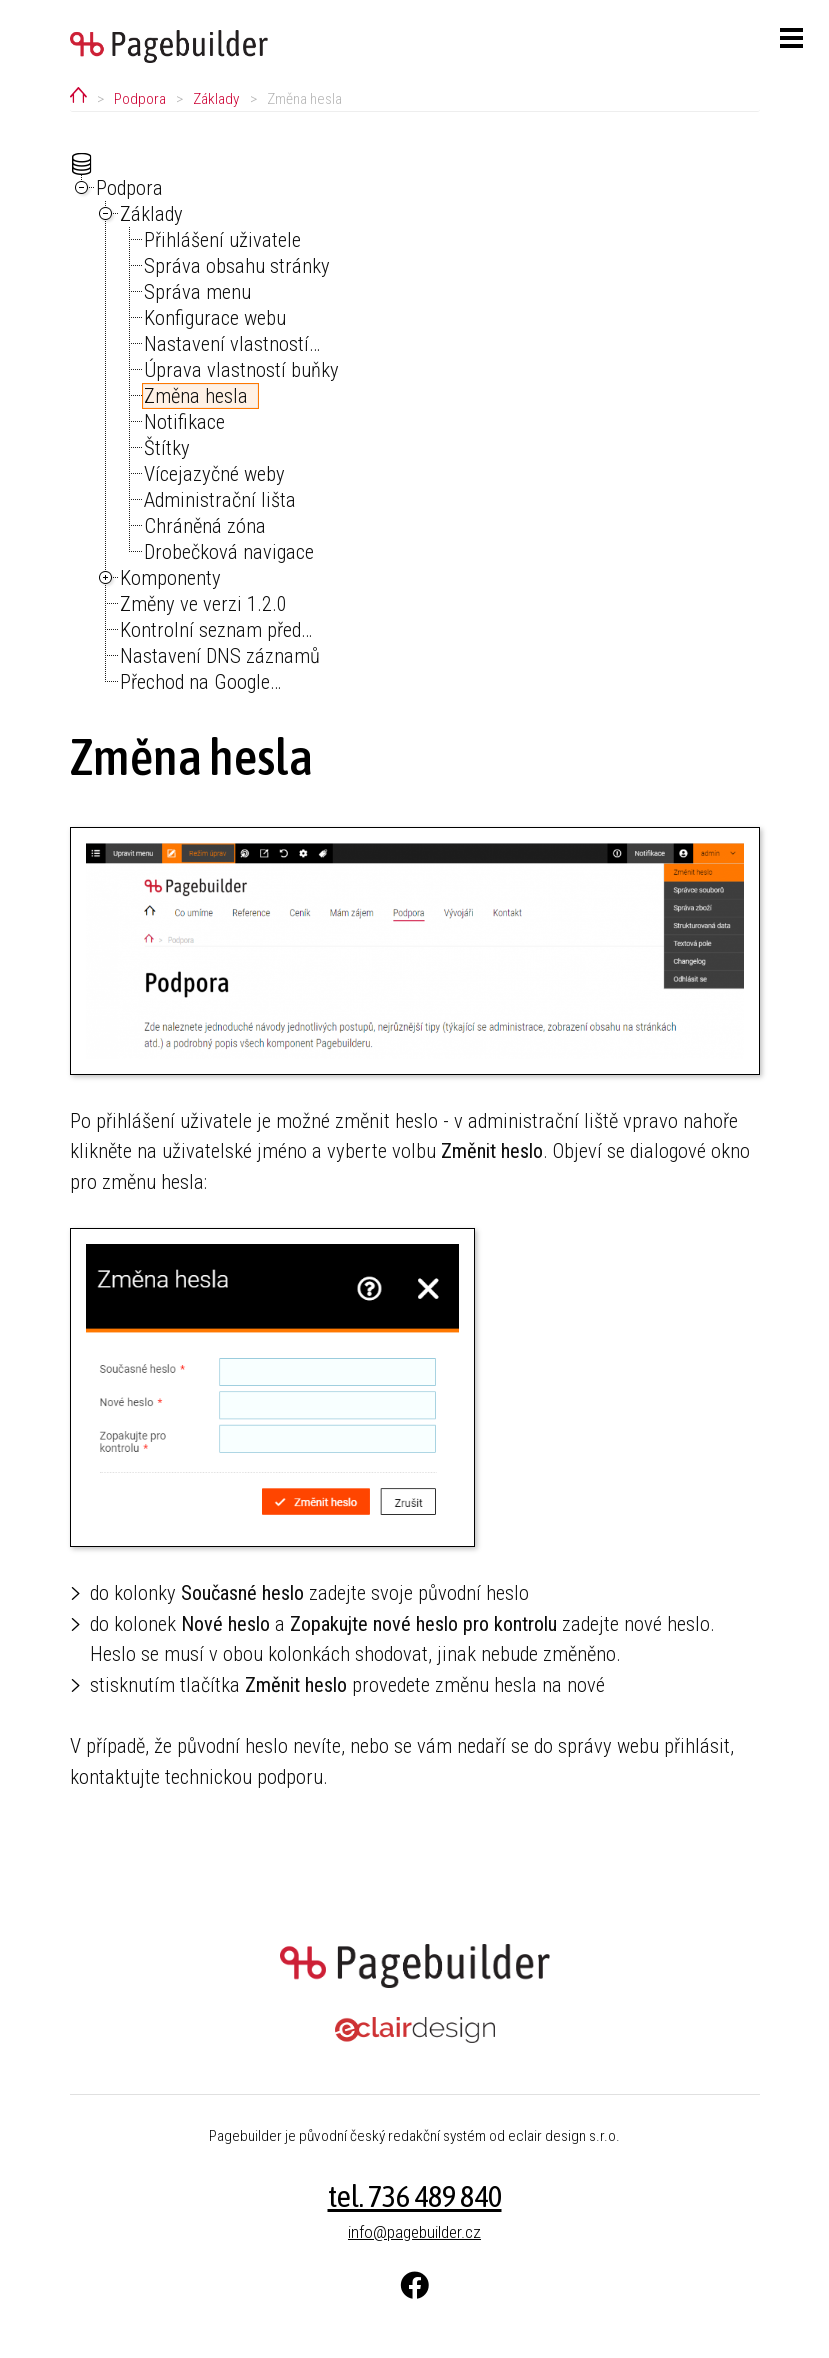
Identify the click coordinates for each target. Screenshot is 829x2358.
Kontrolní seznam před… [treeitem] (216, 630)
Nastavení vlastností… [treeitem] (232, 344)
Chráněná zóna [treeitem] (205, 526)
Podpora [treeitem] (129, 188)
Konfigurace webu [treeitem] (215, 318)
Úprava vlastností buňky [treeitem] (241, 370)
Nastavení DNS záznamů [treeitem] (220, 656)
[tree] (415, 423)
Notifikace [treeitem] (184, 422)
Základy (216, 99)
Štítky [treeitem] (167, 448)
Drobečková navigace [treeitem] (229, 552)
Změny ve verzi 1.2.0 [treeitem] (203, 604)
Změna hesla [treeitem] (196, 396)
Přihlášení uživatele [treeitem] (222, 240)
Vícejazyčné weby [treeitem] (214, 474)
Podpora (140, 99)
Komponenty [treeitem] (170, 578)
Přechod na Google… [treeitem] (200, 682)
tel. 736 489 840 (415, 2196)
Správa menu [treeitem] (197, 292)
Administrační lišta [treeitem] (220, 500)
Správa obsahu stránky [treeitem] (237, 266)
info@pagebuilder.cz (414, 2232)
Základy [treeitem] (151, 214)
